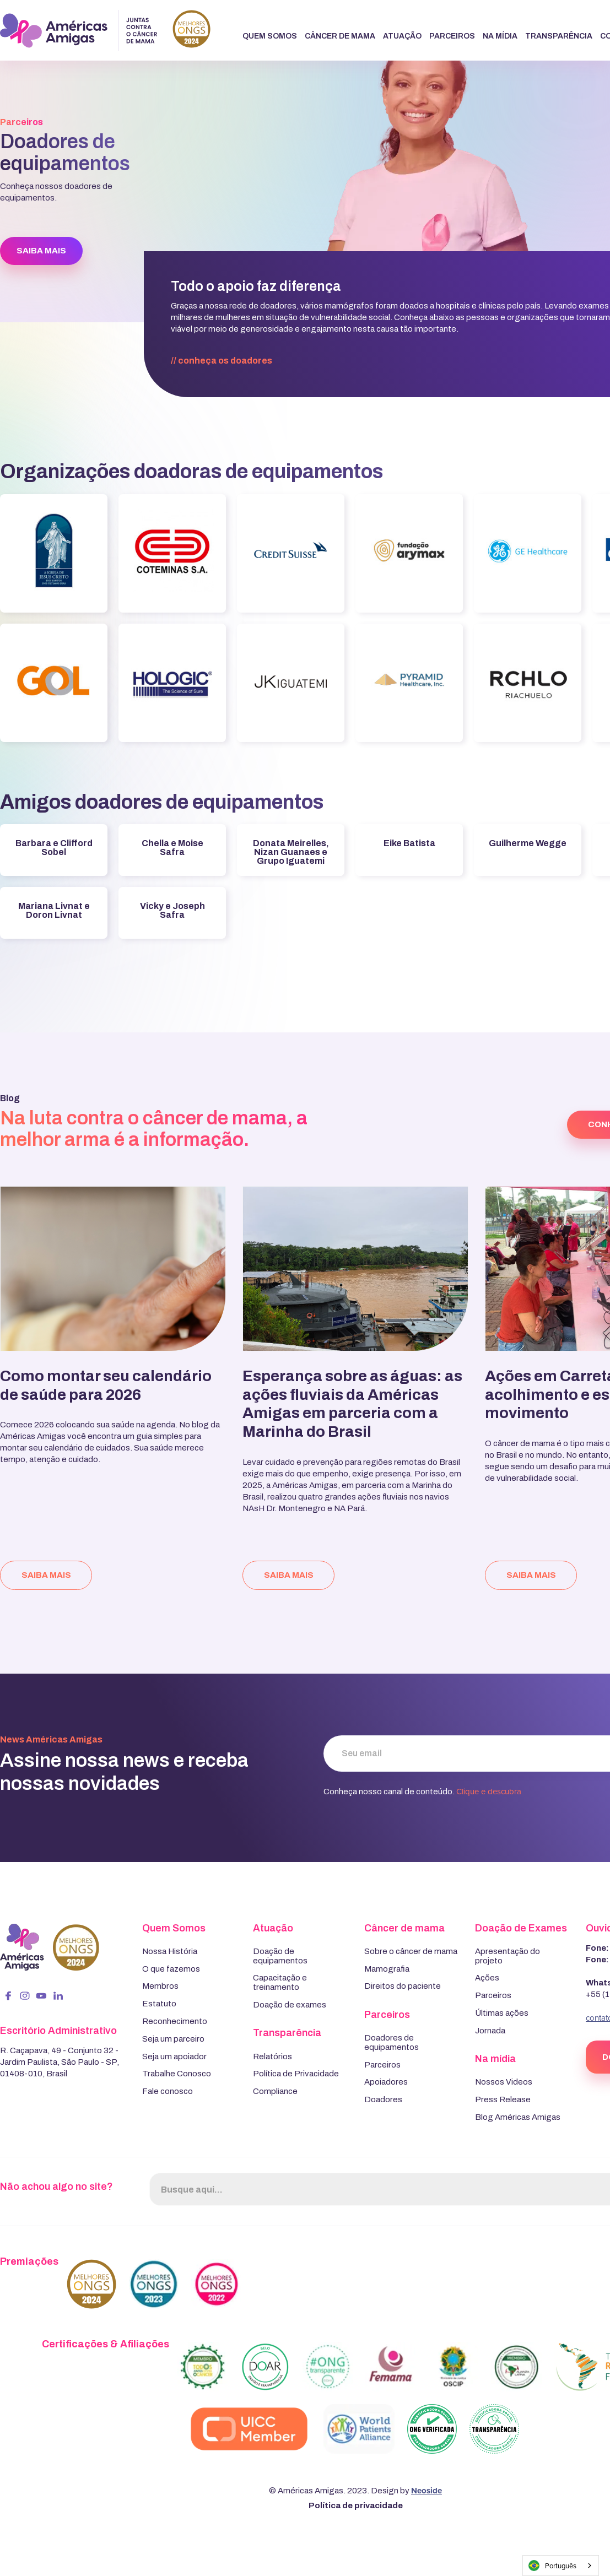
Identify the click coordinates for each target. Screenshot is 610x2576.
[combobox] (560, 2565)
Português (552, 2565)
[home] (105, 30)
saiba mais (46, 1575)
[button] (270, 36)
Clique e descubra (488, 1791)
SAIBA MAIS (41, 250)
